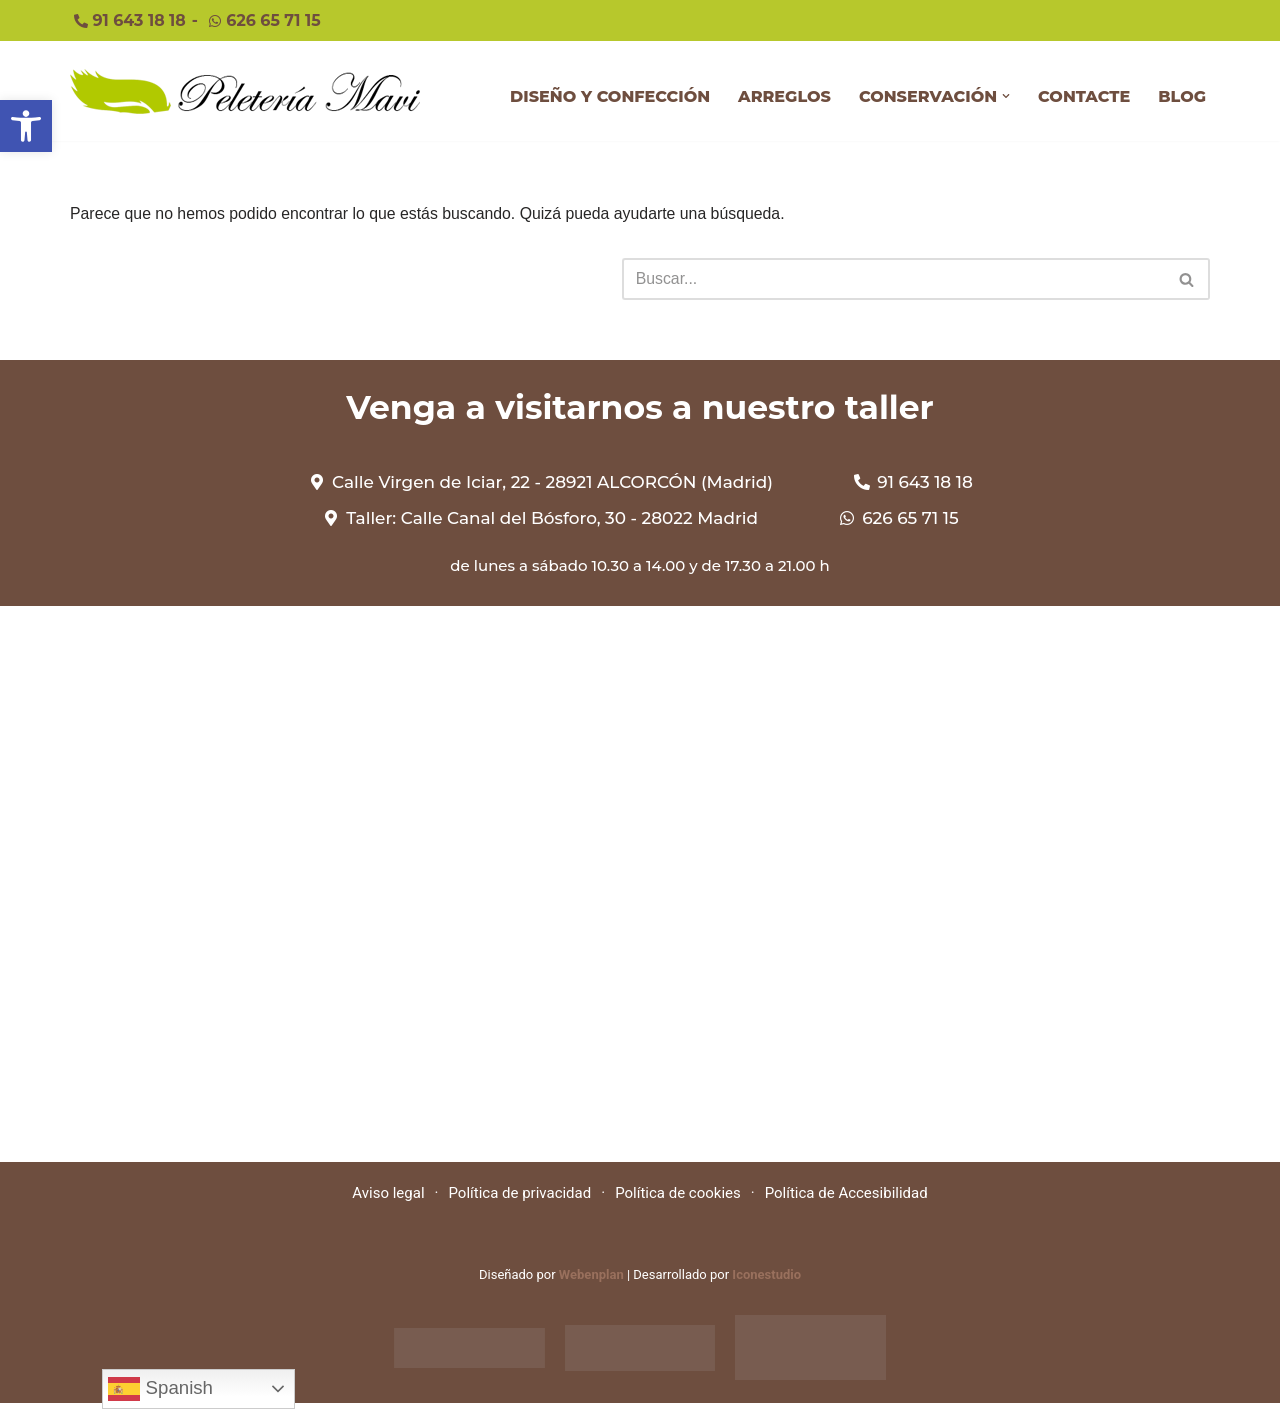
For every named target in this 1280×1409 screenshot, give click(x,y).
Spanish (160, 1389)
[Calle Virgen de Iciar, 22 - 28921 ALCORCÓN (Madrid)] (640, 891)
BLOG (1182, 97)
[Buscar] (893, 280)
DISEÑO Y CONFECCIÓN (610, 97)
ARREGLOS (784, 97)
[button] (1006, 97)
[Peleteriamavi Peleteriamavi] (245, 92)
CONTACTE (1084, 97)
